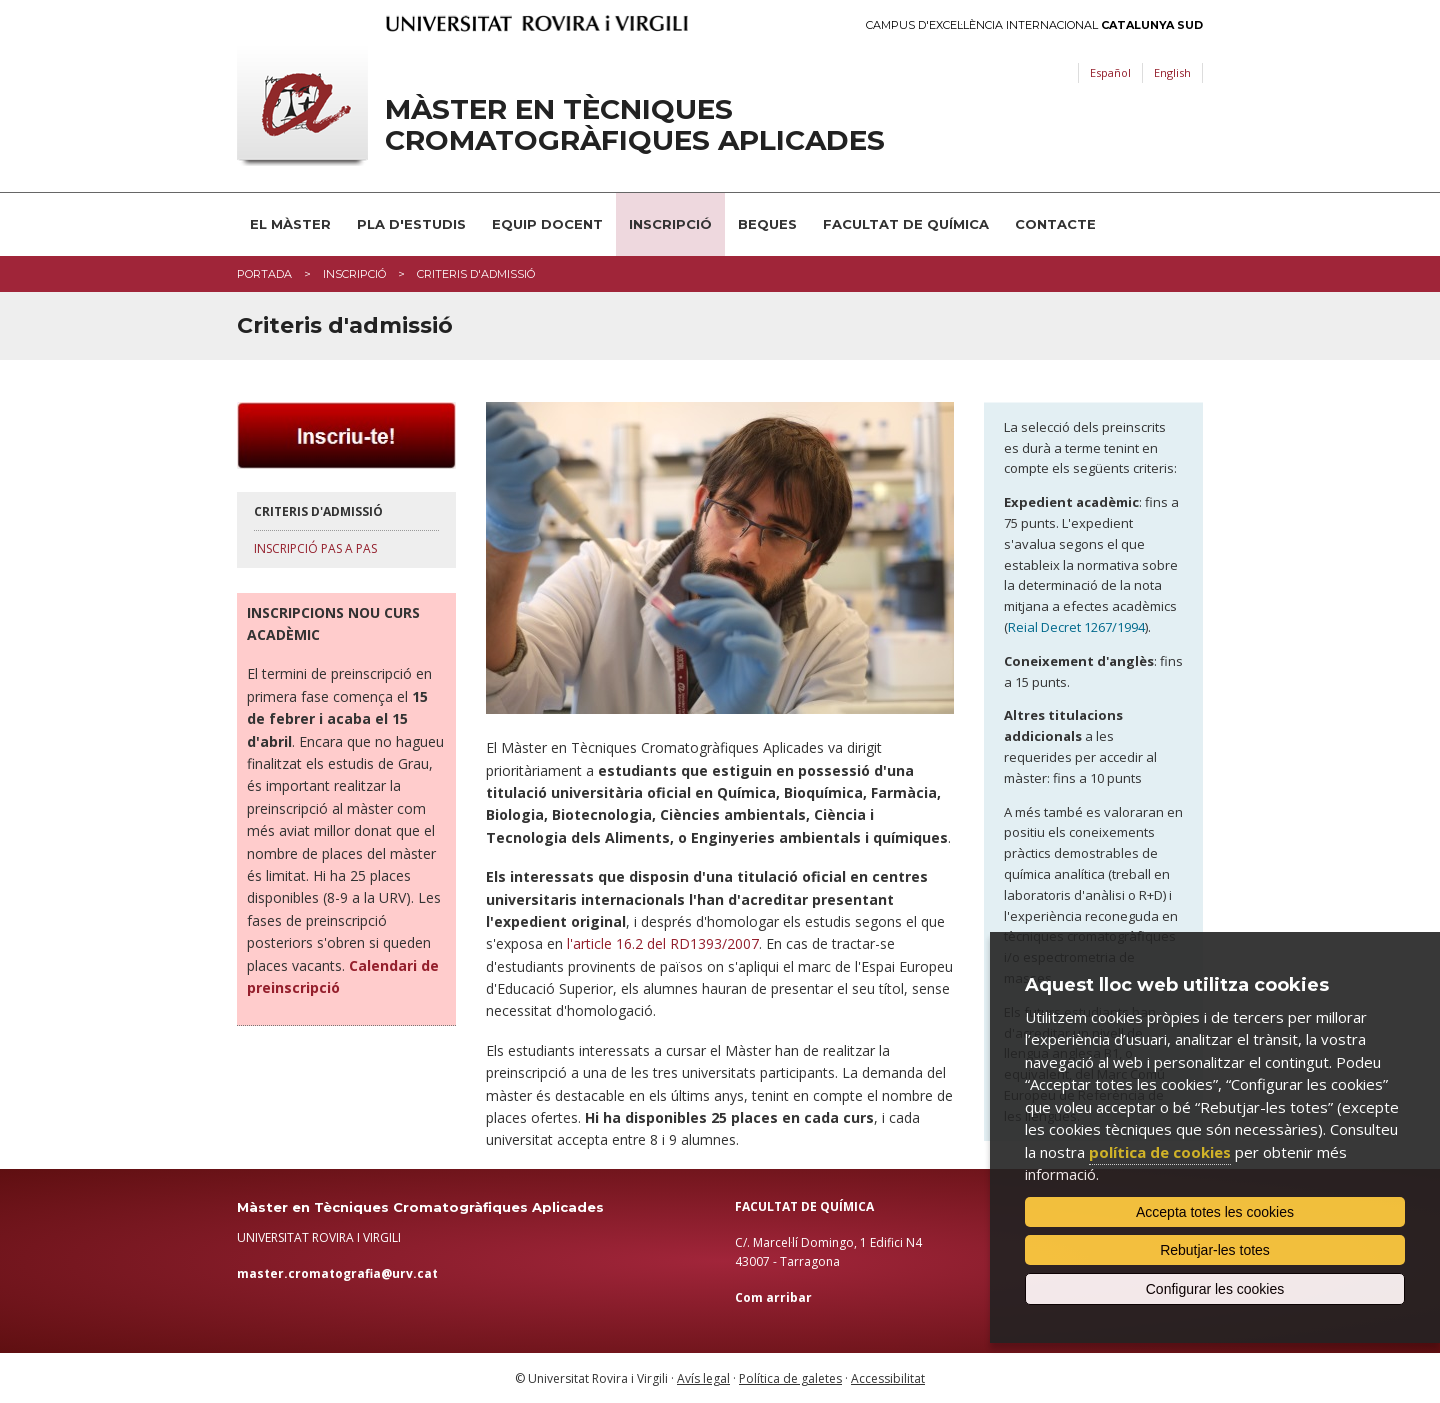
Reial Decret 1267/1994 (1076, 627)
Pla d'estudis (411, 224)
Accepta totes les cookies (1215, 1212)
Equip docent (547, 224)
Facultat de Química (906, 224)
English (1172, 72)
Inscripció (670, 224)
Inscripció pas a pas (315, 548)
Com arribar (773, 1297)
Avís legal (703, 1378)
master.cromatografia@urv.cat (337, 1273)
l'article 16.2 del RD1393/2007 (663, 943)
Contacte (1055, 224)
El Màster (290, 224)
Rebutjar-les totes (1215, 1250)
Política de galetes (790, 1378)
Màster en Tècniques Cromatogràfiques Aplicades (635, 125)
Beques (767, 224)
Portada (264, 274)
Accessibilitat (888, 1378)
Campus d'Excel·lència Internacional (1034, 25)
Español (1110, 72)
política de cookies (1160, 1152)
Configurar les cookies (1215, 1289)
